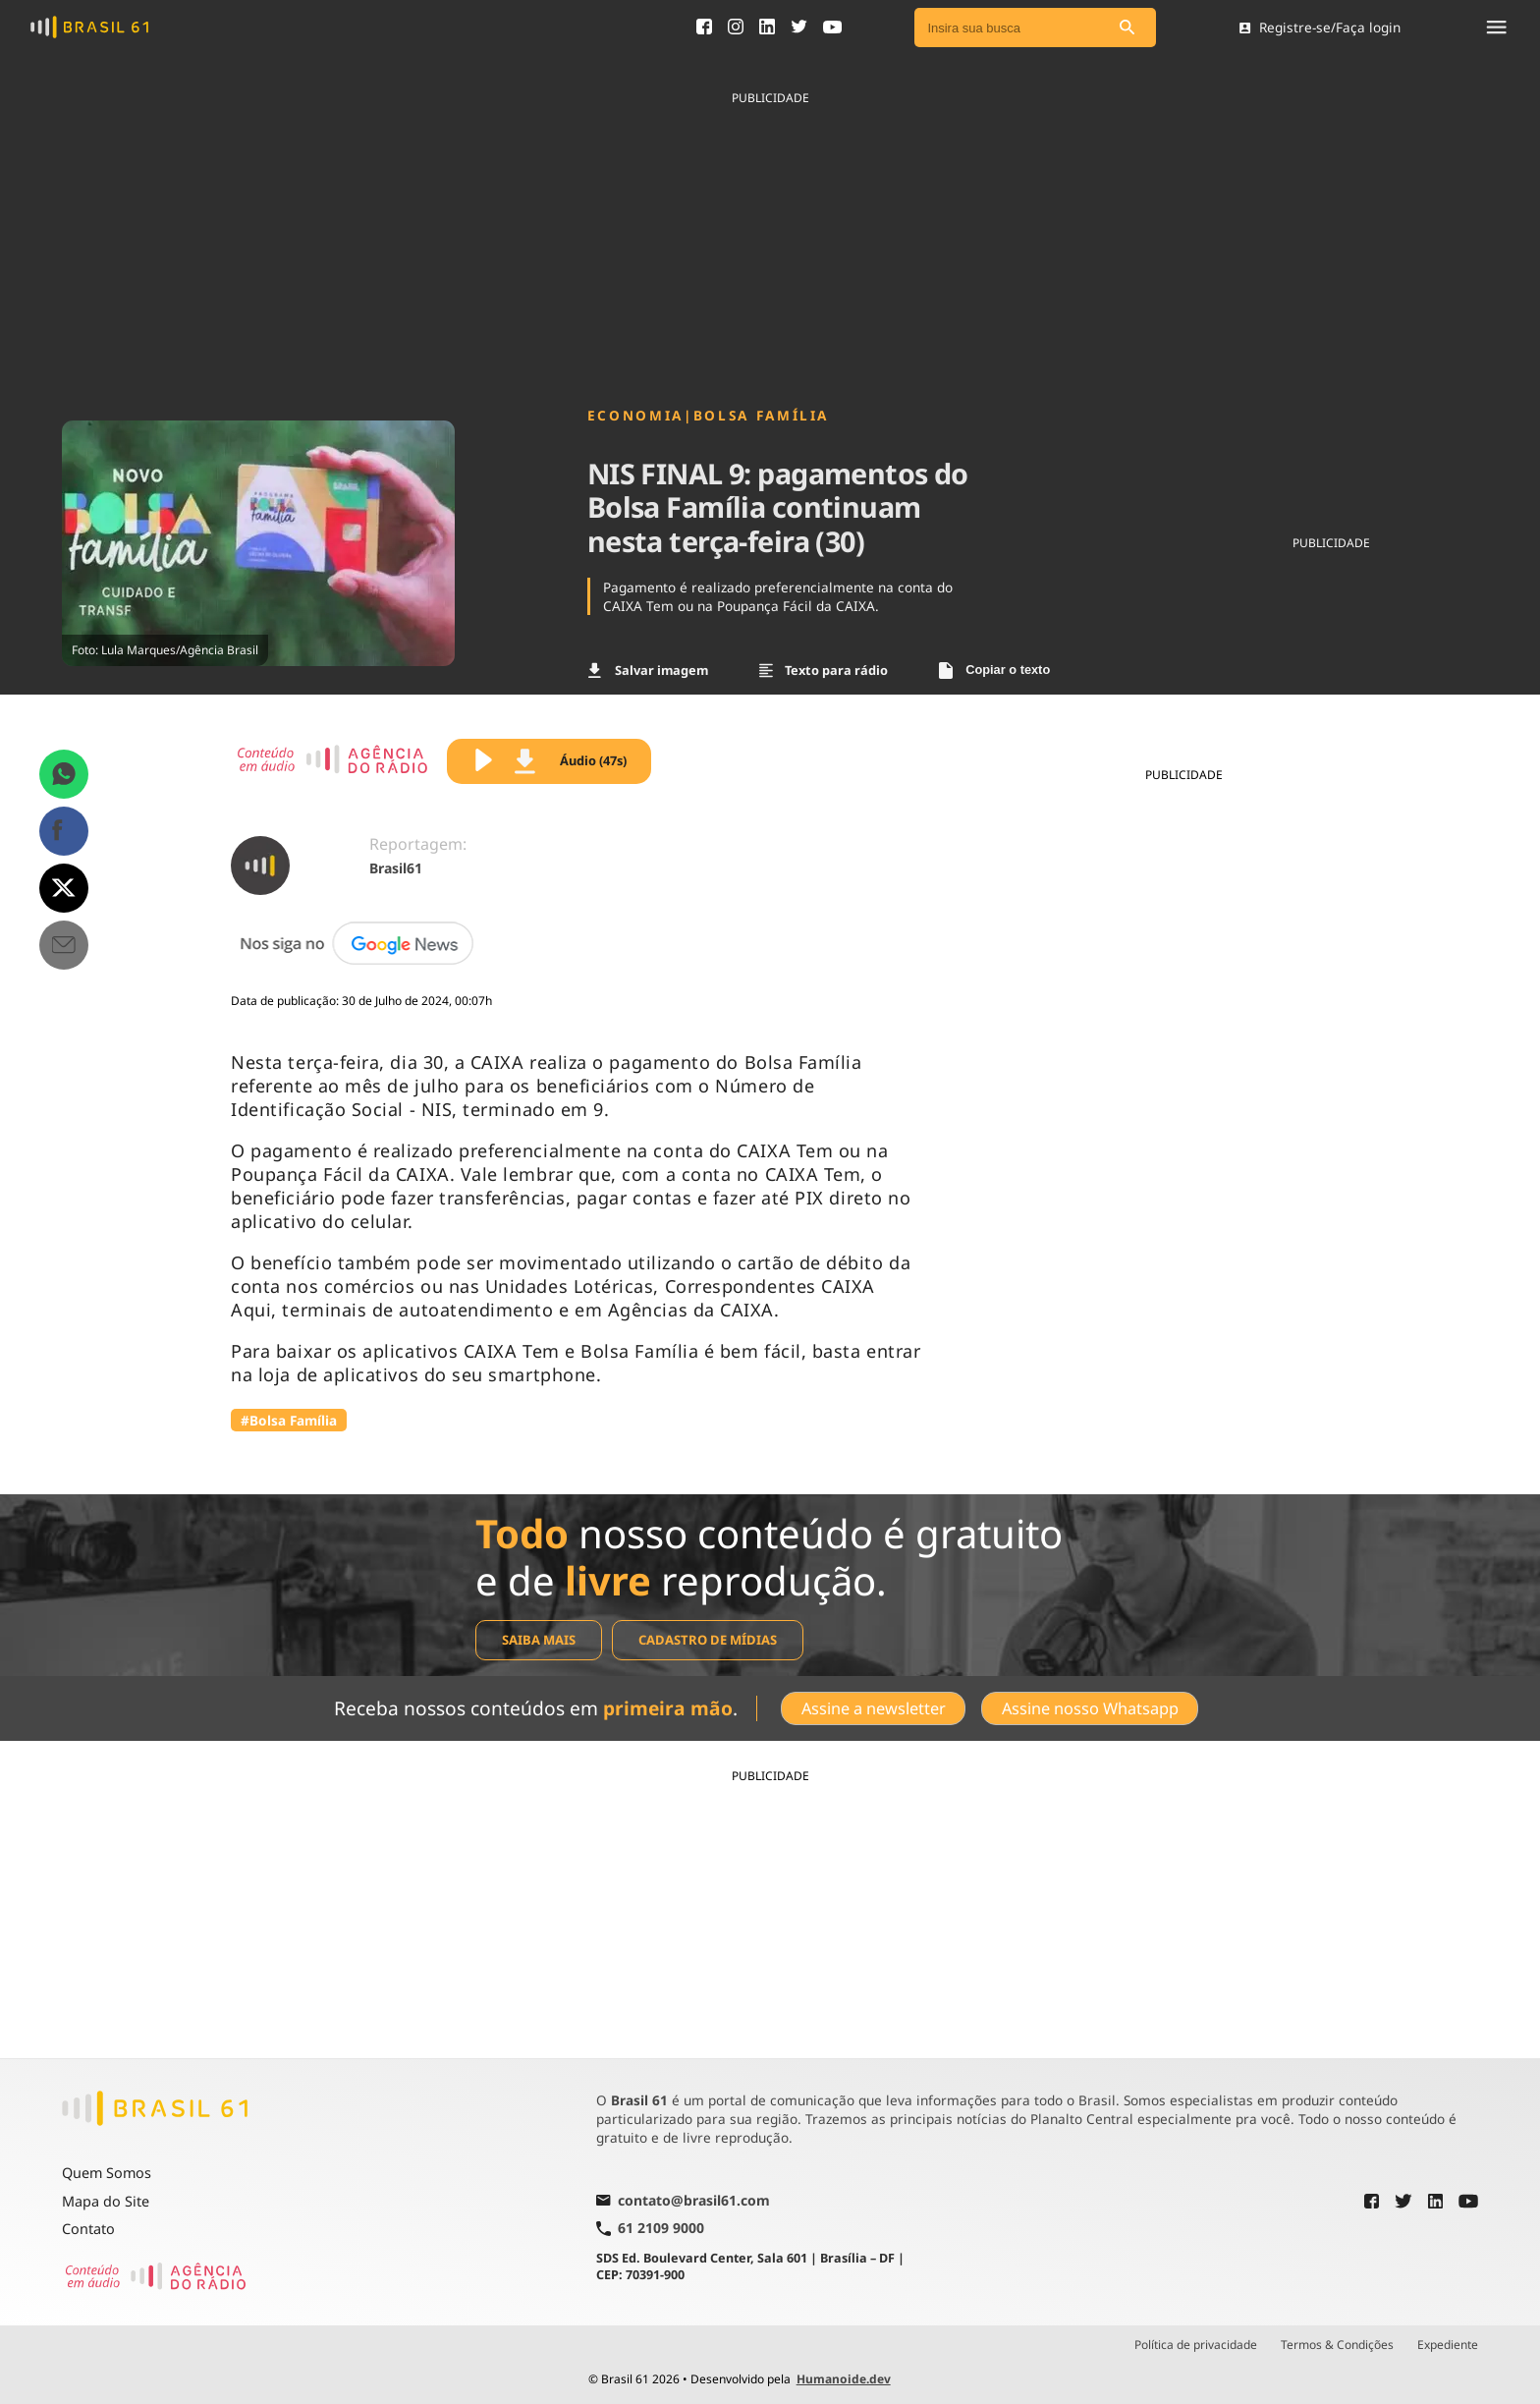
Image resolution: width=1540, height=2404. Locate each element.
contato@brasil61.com (683, 2200)
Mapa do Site (105, 2200)
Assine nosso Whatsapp (1090, 1707)
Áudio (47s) (571, 761)
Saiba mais (539, 1640)
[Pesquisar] (1126, 28)
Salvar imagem (648, 670)
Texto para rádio (824, 670)
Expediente (1447, 2344)
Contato (88, 2228)
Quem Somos (106, 2171)
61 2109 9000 (650, 2227)
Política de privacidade (1195, 2344)
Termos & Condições (1337, 2344)
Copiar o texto (994, 671)
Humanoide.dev (844, 2378)
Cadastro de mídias (707, 1640)
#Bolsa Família (289, 1420)
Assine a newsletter (872, 1707)
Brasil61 (395, 868)
